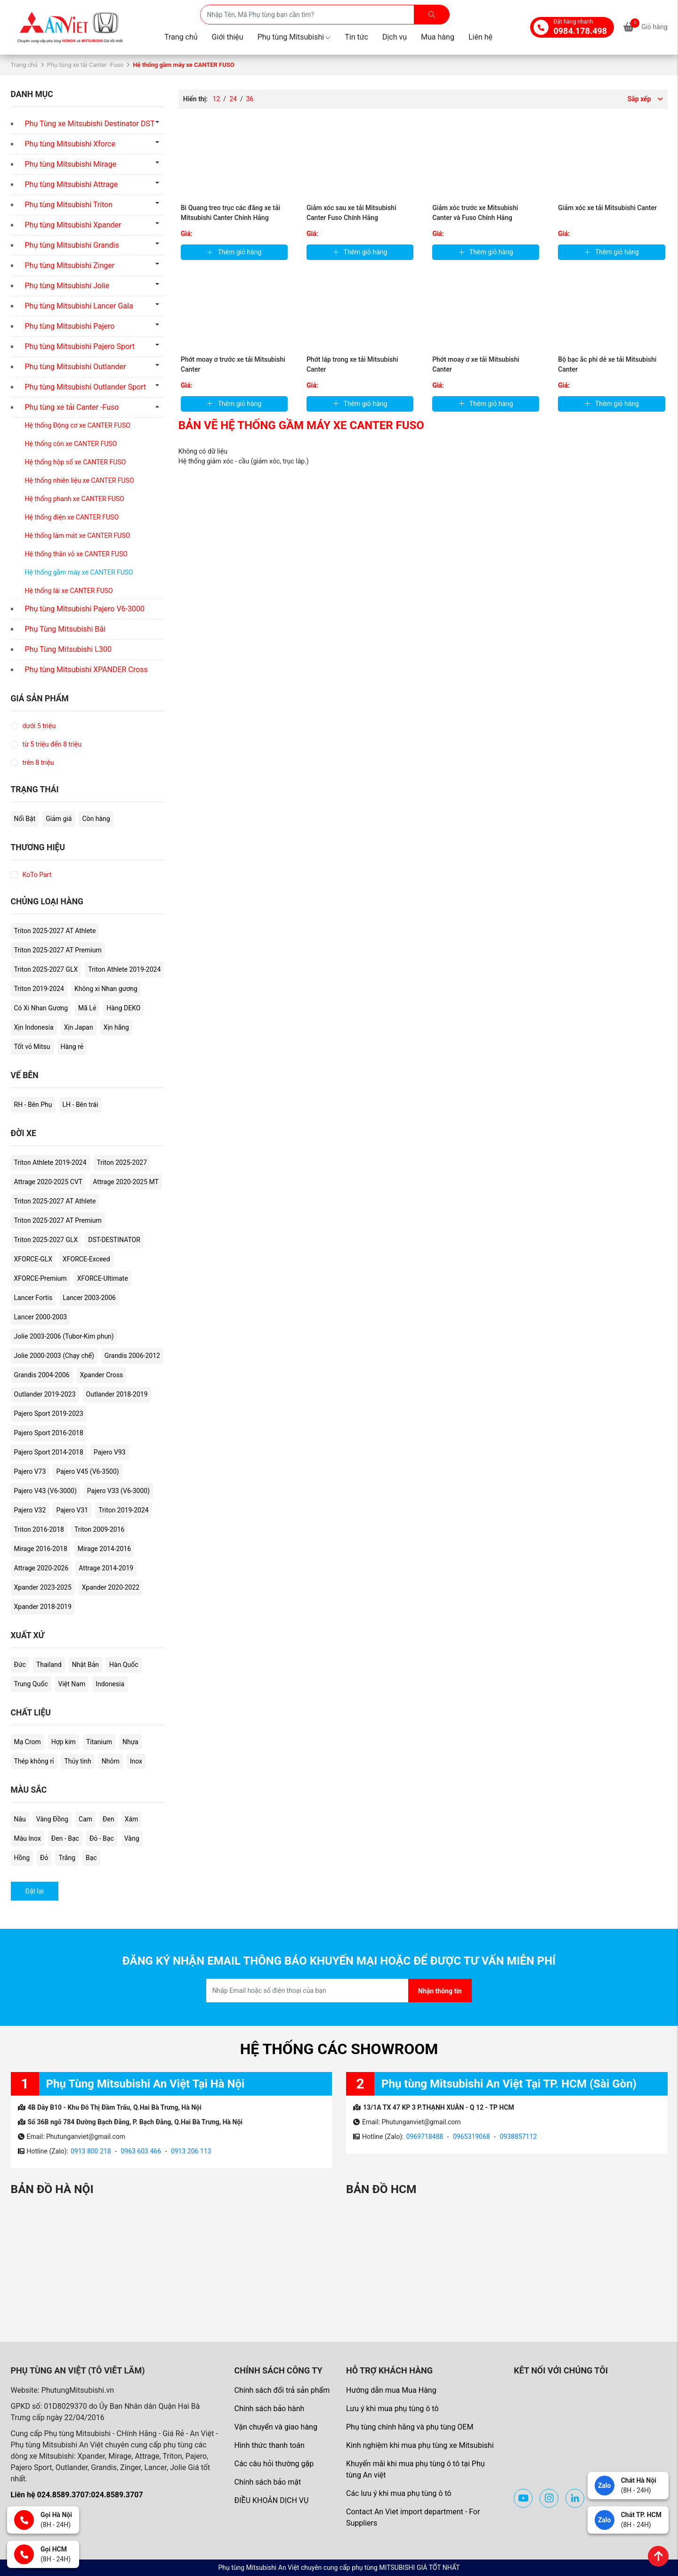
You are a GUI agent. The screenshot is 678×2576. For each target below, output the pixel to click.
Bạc (91, 1857)
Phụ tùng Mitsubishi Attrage (71, 184)
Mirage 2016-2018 (40, 1548)
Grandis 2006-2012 (132, 1355)
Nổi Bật (25, 818)
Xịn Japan (78, 1027)
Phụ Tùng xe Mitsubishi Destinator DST (90, 123)
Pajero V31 (72, 1510)
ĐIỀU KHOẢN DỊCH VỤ (271, 2500)
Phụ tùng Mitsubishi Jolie (67, 285)
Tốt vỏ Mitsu (32, 1046)
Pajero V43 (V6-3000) (45, 1491)
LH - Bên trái (80, 1104)
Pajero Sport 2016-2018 (48, 1433)
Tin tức (356, 37)
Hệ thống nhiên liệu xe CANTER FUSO (79, 480)
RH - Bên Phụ (33, 1104)
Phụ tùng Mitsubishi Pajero (70, 326)
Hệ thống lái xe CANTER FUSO (69, 590)
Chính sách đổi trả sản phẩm (282, 2390)
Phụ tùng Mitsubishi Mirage (71, 164)
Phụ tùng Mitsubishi (294, 37)
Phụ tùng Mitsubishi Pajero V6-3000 (85, 608)
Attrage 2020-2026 (41, 1568)
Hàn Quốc (123, 1664)
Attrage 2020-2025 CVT (48, 1182)
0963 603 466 (141, 2151)
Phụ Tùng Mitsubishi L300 (68, 649)
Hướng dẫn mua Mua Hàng (391, 2390)
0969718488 (424, 2136)
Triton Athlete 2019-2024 (124, 969)
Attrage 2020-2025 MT (126, 1182)
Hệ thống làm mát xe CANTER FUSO (77, 535)
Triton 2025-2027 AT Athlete (55, 931)
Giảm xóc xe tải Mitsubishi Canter (607, 207)
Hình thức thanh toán (269, 2445)
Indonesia (110, 1684)
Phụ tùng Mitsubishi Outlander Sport (85, 386)
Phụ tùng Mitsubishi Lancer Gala (79, 305)
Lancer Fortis (33, 1297)
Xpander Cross (101, 1375)
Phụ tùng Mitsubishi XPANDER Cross (86, 669)
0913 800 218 (91, 2151)
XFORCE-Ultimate (102, 1278)
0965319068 (471, 2136)
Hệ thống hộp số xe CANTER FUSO (75, 462)
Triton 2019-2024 (39, 988)
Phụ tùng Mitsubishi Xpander (73, 224)
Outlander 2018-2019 (117, 1394)
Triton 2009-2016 (99, 1529)
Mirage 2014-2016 (104, 1548)
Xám (131, 1819)
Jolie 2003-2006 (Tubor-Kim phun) (64, 1336)
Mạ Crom (27, 1742)
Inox (136, 1761)
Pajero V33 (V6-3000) (118, 1491)
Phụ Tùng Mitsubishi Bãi (65, 629)
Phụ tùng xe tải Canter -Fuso (85, 64)
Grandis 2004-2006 (42, 1375)
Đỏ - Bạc (101, 1838)
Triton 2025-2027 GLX (46, 969)
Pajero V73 (30, 1471)
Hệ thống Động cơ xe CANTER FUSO (77, 425)
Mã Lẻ (87, 1008)
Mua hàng (437, 37)
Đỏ (44, 1857)
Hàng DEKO (123, 1008)
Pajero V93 (110, 1452)
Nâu (20, 1819)
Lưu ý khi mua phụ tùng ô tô (392, 2408)
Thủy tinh (77, 1761)
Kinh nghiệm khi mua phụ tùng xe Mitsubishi (420, 2445)
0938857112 (518, 2136)
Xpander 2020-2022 (110, 1587)
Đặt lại (34, 1891)
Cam (85, 1819)
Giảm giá (59, 818)
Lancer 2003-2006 (89, 1297)
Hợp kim (63, 1742)
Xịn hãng (116, 1027)
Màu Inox (27, 1838)
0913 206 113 (191, 2151)
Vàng (131, 1838)
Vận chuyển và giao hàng (275, 2426)
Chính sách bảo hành (269, 2408)
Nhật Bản (85, 1664)
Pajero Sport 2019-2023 (48, 1413)
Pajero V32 (30, 1510)
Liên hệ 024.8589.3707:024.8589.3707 (77, 2494)
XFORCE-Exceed (86, 1259)
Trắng (66, 1857)
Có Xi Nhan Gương (41, 1008)
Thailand (49, 1664)
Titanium (99, 1742)
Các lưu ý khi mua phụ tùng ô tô (399, 2493)
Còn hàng (96, 818)
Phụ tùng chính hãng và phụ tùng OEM (409, 2426)
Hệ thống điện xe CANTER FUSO (72, 517)
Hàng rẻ (72, 1046)
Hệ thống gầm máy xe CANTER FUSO (79, 572)
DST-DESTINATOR (114, 1239)
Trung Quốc (31, 1684)
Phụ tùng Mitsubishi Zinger (70, 265)
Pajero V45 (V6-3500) (87, 1471)
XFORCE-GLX (33, 1259)
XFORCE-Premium (40, 1278)
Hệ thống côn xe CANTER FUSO (71, 443)
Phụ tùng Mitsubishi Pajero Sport (80, 346)
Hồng (22, 1857)
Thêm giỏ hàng (234, 252)
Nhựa (130, 1742)
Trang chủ (181, 37)
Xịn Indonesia (34, 1027)
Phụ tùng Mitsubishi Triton (69, 204)
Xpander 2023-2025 (43, 1587)
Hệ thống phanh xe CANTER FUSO (74, 499)
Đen (108, 1819)
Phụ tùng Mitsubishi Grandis (72, 245)
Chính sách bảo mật (267, 2482)
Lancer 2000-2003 (40, 1317)
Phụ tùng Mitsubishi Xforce (70, 143)
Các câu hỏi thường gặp (274, 2463)
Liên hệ (480, 37)
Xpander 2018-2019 (43, 1606)
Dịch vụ (394, 37)
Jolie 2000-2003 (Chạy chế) (54, 1355)
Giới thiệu (227, 37)
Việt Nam (72, 1684)
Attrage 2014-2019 (106, 1568)
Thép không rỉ (34, 1761)
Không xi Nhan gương (105, 988)
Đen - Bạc (65, 1838)
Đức (20, 1664)
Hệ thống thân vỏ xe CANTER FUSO (76, 554)
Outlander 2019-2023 (45, 1394)
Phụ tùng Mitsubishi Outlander (75, 366)
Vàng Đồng (52, 1819)
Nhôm (111, 1761)
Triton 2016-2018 (39, 1529)
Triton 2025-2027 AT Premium (58, 950)
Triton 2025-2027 (122, 1162)
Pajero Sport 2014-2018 (48, 1452)
